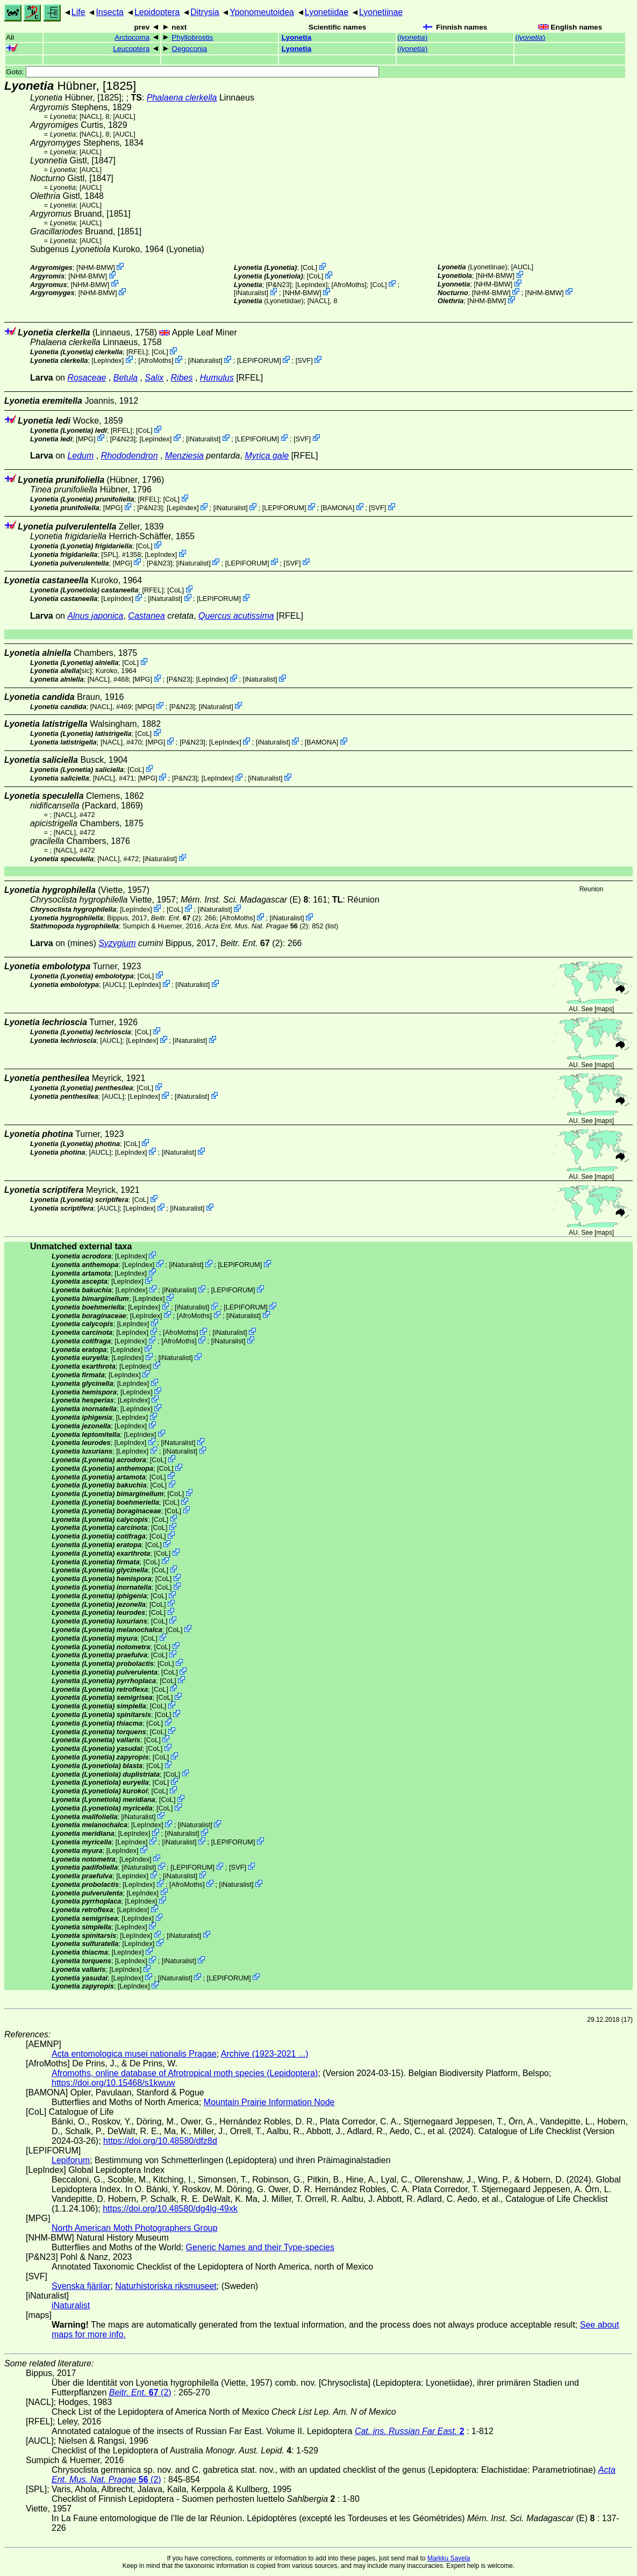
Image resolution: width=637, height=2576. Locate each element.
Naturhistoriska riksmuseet (166, 2286)
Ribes (182, 377)
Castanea (146, 615)
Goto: (192, 72)
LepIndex (311, 284)
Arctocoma (131, 37)
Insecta (110, 12)
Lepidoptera (157, 12)
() (412, 37)
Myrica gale (267, 455)
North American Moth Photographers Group (135, 2227)
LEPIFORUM (259, 360)
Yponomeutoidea (262, 12)
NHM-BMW (95, 267)
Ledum (80, 455)
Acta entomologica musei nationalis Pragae (134, 2053)
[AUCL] (124, 116)
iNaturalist (251, 293)
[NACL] (91, 116)
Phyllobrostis (192, 37)
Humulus (217, 377)
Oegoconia (189, 49)
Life (78, 12)
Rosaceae (86, 377)
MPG (86, 438)
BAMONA (337, 508)
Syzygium (116, 943)
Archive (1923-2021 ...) (265, 2053)
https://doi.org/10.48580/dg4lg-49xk (170, 2208)
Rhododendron (129, 455)
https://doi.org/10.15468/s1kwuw (113, 2082)
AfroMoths (348, 284)
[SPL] (109, 554)
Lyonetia (296, 37)
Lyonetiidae (326, 12)
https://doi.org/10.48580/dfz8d (160, 2140)
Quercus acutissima (236, 615)
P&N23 (279, 284)
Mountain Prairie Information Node (269, 2102)
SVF (304, 360)
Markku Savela (448, 2558)
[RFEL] (137, 352)
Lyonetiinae (381, 12)
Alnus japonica (95, 615)
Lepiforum (71, 2160)
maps (604, 1009)
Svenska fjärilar (81, 2286)
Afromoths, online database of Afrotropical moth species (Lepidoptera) (185, 2073)
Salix (154, 377)
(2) (176, 918)
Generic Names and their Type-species (260, 2247)
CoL (309, 267)
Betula (125, 377)
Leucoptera (131, 49)
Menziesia (184, 455)
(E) (244, 899)
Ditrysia (204, 12)
